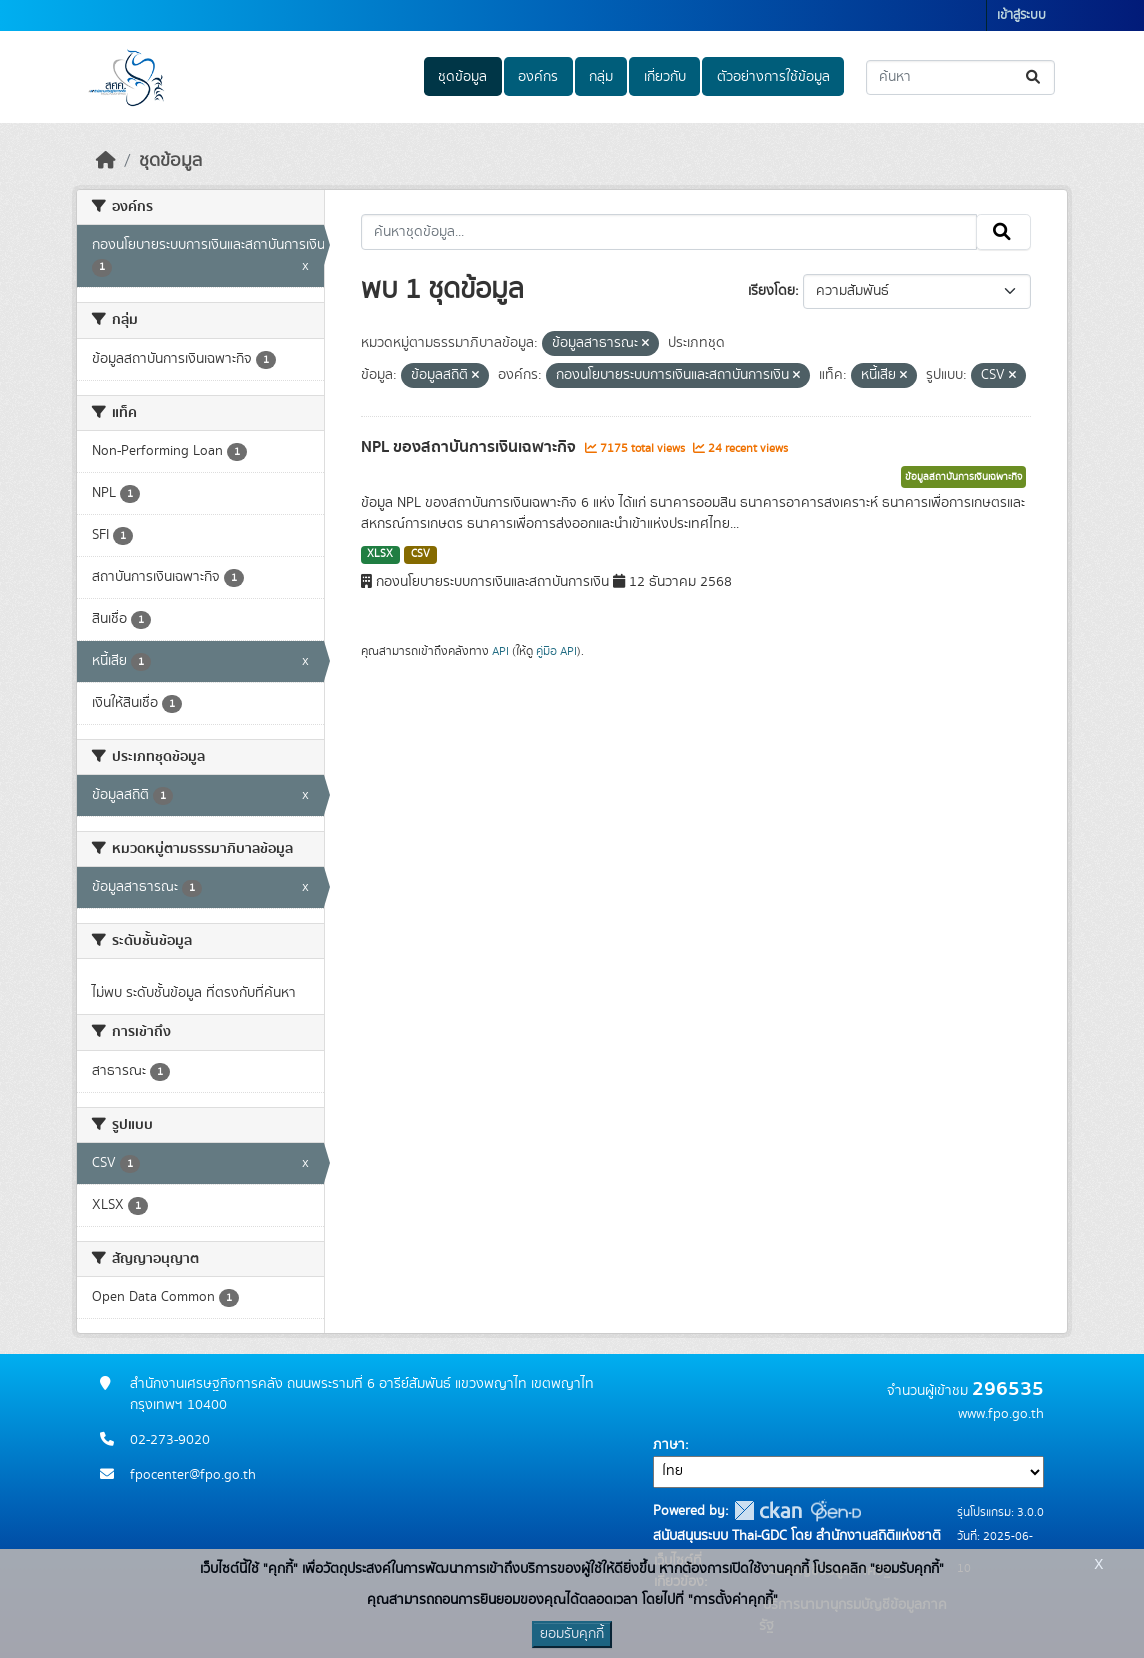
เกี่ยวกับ (665, 77)
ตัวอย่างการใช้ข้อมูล (773, 77)
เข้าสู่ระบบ (1021, 15)
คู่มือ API (556, 651)
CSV (420, 554)
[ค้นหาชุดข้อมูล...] (960, 77)
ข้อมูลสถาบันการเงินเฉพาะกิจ (963, 477)
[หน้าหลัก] (106, 161)
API (500, 651)
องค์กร (538, 77)
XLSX (380, 554)
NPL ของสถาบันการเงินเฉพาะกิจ (470, 447)
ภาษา (669, 1445)
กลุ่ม (601, 77)
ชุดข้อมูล (462, 77)
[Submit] (1034, 77)
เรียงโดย (771, 291)
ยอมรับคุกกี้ (572, 1634)
